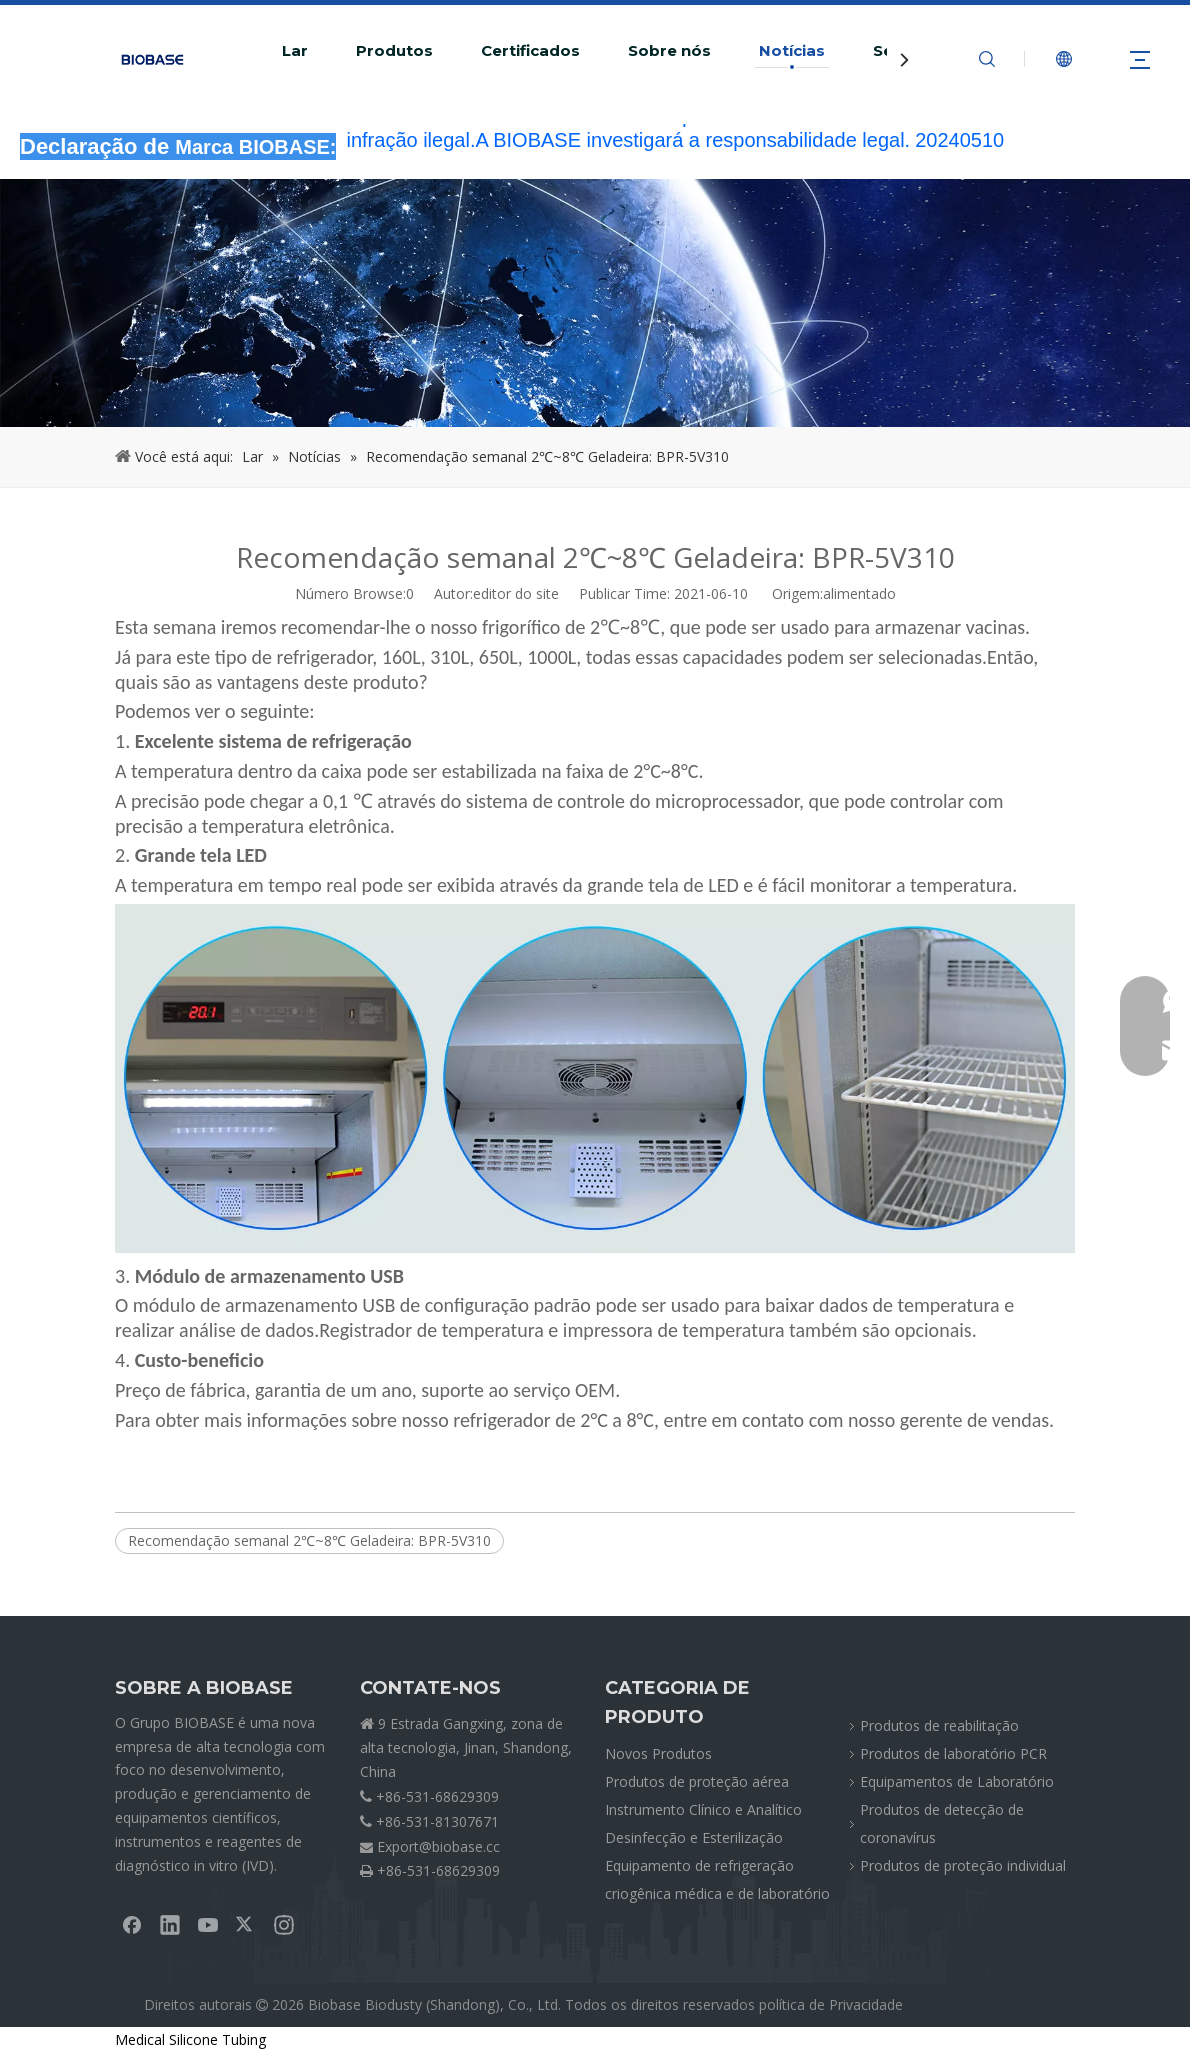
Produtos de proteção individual (963, 1865)
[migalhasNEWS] (595, 303)
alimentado (859, 593)
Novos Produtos (658, 1753)
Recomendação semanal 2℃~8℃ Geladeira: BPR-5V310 (309, 1540)
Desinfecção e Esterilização (694, 1837)
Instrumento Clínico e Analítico (703, 1809)
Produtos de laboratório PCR (953, 1753)
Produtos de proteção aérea (697, 1781)
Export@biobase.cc (438, 1846)
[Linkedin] (170, 1924)
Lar (295, 51)
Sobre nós (669, 51)
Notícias (792, 51)
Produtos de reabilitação (939, 1725)
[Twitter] (246, 1924)
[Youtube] (208, 1924)
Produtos (394, 51)
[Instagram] (284, 1924)
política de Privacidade (831, 2004)
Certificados (530, 51)
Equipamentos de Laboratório (957, 1781)
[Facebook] (132, 1924)
